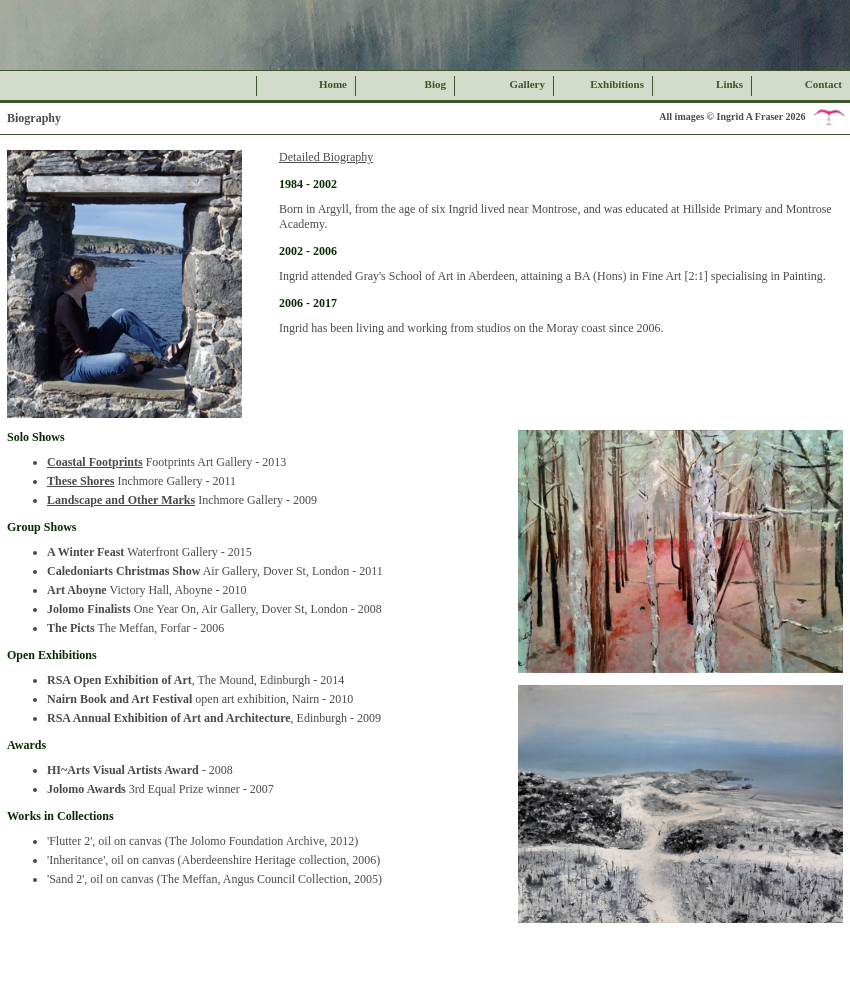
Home (333, 84)
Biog (435, 84)
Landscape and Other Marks (121, 500)
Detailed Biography (326, 157)
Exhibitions (617, 84)
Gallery (527, 84)
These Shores (80, 481)
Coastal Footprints (95, 462)
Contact (823, 84)
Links (729, 84)
